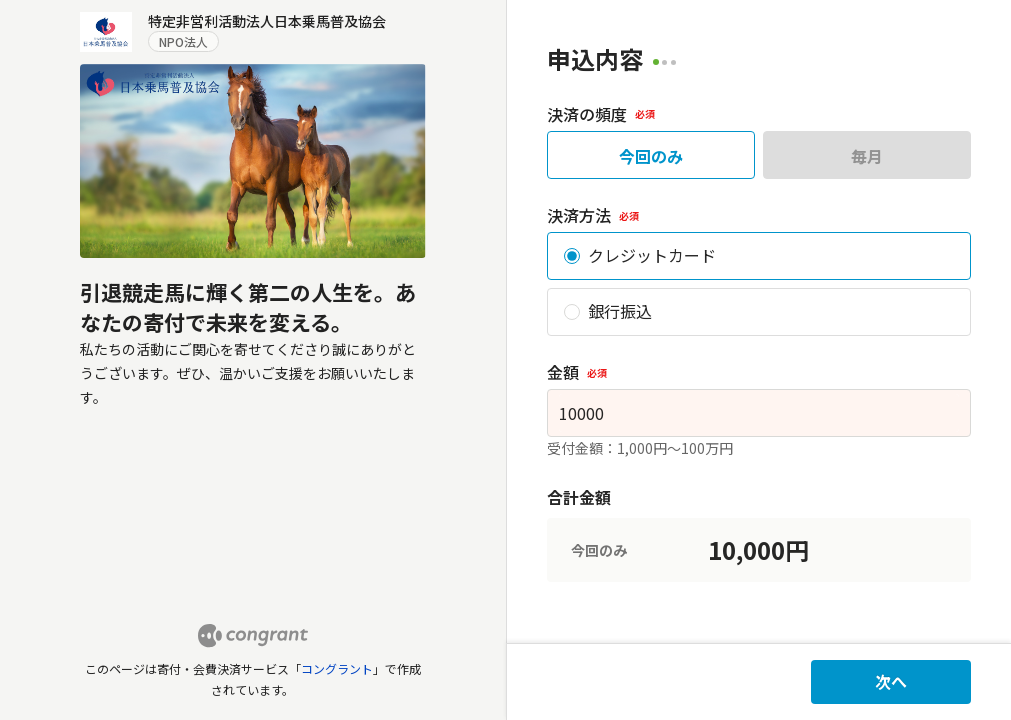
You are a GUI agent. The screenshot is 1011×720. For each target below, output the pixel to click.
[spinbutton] (759, 413)
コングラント (337, 668)
